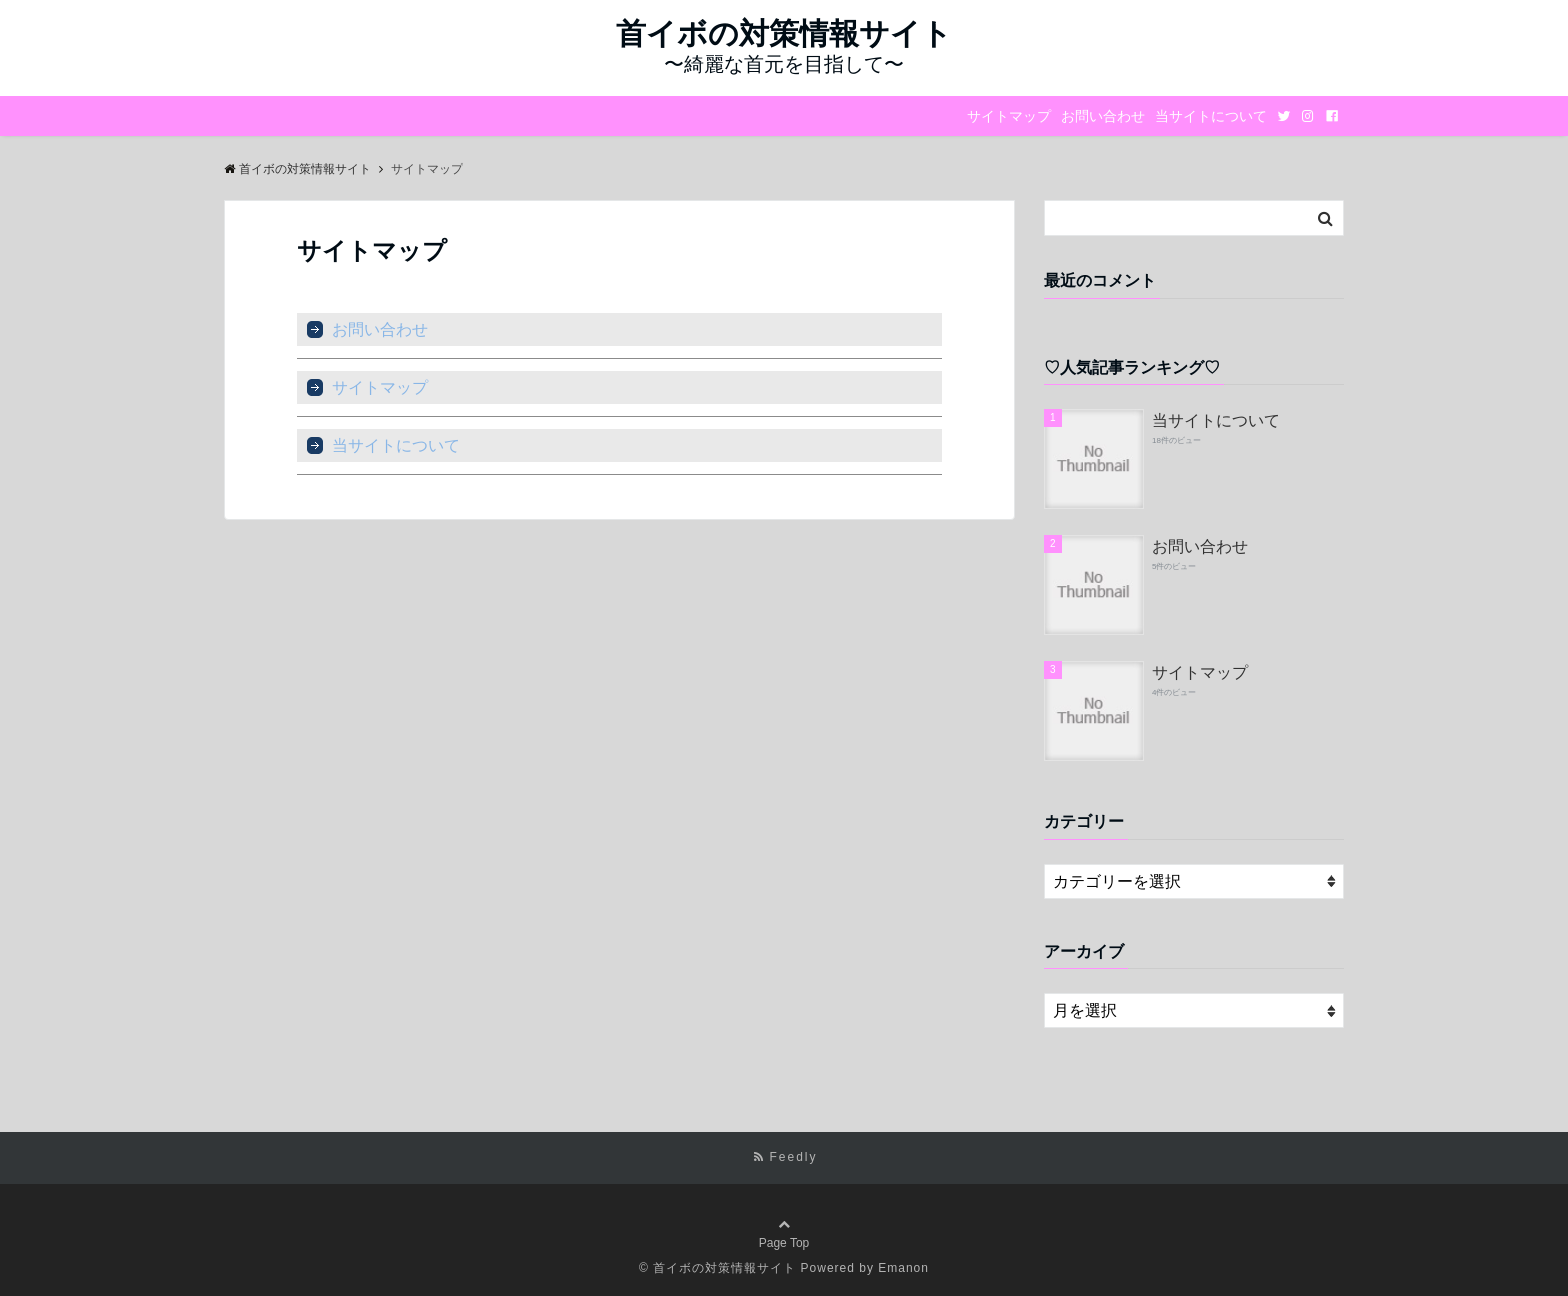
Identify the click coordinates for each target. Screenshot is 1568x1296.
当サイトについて (1211, 116)
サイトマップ (1009, 116)
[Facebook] (1332, 116)
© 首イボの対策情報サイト (717, 1268)
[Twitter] (1284, 116)
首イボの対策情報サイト (784, 34)
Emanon (903, 1268)
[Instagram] (1308, 116)
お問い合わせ (1103, 116)
